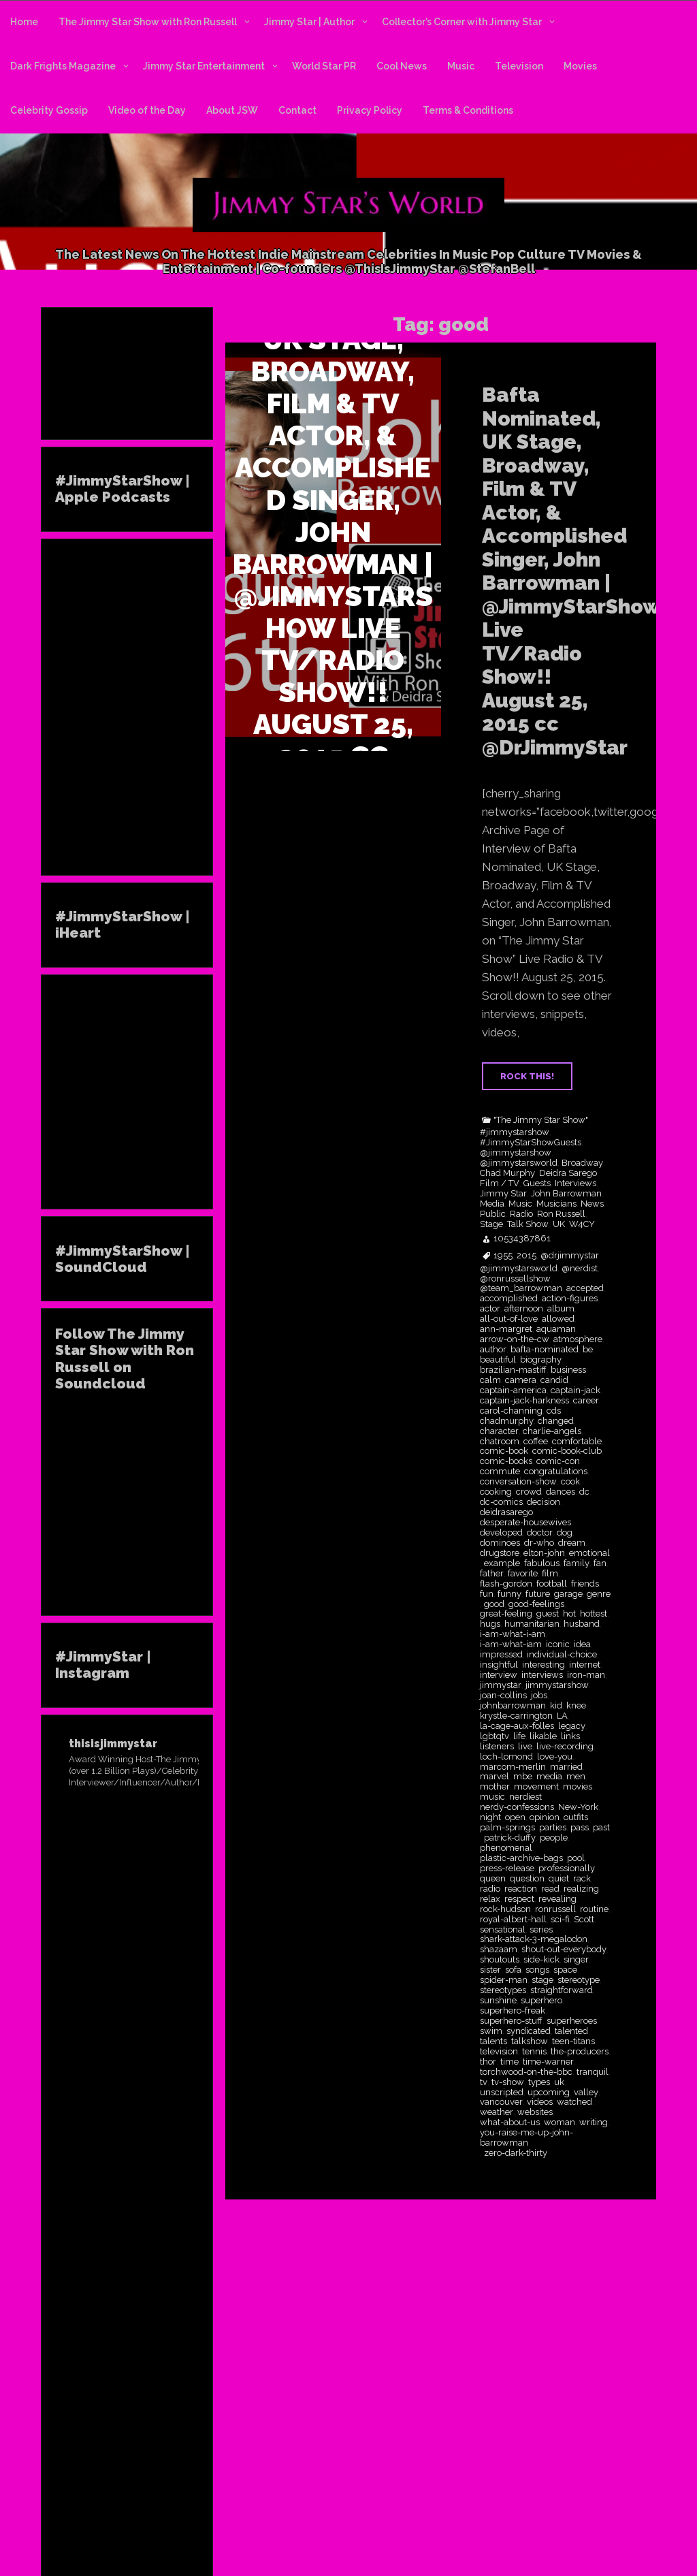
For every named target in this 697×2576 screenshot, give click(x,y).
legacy (571, 1726)
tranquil (593, 2072)
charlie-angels (552, 1431)
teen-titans (573, 2041)
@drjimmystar (569, 1255)
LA (562, 1716)
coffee (535, 1441)
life (519, 1736)
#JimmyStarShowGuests (530, 1142)
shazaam (498, 1949)
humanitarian (532, 1624)
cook (570, 1481)
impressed (501, 1654)
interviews (542, 1675)
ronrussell (555, 1909)
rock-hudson (505, 1909)
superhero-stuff (511, 2021)
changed (556, 1421)
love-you (554, 1757)
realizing (581, 1889)
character (499, 1431)
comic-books (506, 1461)
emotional (589, 1553)
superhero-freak (512, 2011)
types (539, 2082)
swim (491, 2031)
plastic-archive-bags (521, 1858)
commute (500, 1471)
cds (554, 1411)
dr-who (539, 1543)
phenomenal (506, 1848)
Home (24, 21)
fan (600, 1563)
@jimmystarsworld (518, 1163)
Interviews (575, 1183)
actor (490, 1309)
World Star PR (324, 66)
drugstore (499, 1553)
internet (584, 1665)
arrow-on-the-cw (514, 1339)
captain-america (513, 1390)
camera (520, 1380)
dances (560, 1492)
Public (493, 1214)
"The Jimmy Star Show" (540, 1120)
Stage (491, 1224)
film (550, 1573)
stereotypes (503, 1990)
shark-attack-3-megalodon (533, 1939)
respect (519, 1899)
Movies (580, 66)
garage (568, 1594)
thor (488, 2062)
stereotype (578, 1980)
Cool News (401, 66)
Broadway (582, 1163)
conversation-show (518, 1481)
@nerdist (580, 1268)
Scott (584, 1919)
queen (493, 1878)
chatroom (499, 1441)
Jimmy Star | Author (309, 21)
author (493, 1349)
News (592, 1204)
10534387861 (522, 1238)
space (565, 1970)
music (492, 1797)
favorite (523, 1573)
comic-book (504, 1451)
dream (571, 1543)
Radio (521, 1214)
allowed (558, 1319)
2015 (526, 1255)
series (541, 1930)
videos (540, 2102)
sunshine (498, 2000)
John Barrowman (566, 1193)
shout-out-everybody (563, 1949)
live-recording (565, 1746)
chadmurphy (507, 1421)
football (551, 1584)
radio (490, 1889)
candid (554, 1380)
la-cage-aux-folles (517, 1726)
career (586, 1400)
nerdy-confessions (517, 1807)
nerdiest (525, 1797)
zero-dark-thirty (515, 2153)
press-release (507, 1868)
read (550, 1889)
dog (564, 1533)
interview (498, 1675)
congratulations (555, 1471)
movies (577, 1787)
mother (495, 1787)
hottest (593, 1614)
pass (579, 1827)
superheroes (572, 2021)
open (515, 1817)
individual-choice (562, 1654)
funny (509, 1594)
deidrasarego (506, 1512)
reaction (520, 1889)
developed (501, 1533)
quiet (559, 1878)
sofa (513, 1970)
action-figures (570, 1298)
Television (519, 66)
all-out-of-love (509, 1319)
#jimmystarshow (514, 1132)
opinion (545, 1817)
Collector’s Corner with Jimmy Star (462, 21)
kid (556, 1706)
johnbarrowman (513, 1706)
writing (593, 2122)
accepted (585, 1288)
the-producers (580, 2051)
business (568, 1370)
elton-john (544, 1553)
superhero (541, 2000)
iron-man (586, 1675)
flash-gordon (506, 1584)
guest (547, 1614)
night (490, 1817)
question (527, 1878)
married (566, 1767)
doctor (540, 1533)
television (499, 2051)
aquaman (556, 1329)
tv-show (507, 2082)
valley (586, 2092)
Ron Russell (561, 1214)
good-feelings (536, 1604)
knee (576, 1706)
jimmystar (500, 1685)
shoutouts (499, 1960)
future (537, 1594)
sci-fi (560, 1919)
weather (496, 2112)
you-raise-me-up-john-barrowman (526, 2138)
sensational (502, 1930)
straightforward (561, 1990)
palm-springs (507, 1827)
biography (541, 1360)
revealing (557, 1899)
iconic (558, 1644)
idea (582, 1644)
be (588, 1349)
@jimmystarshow (515, 1153)
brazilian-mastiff (513, 1370)
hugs (490, 1624)
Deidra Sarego (568, 1173)
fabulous (542, 1563)
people (554, 1838)
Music (460, 66)
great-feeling (506, 1614)
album (560, 1309)
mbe (522, 1776)
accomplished (509, 1298)
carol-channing (511, 1411)
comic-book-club (567, 1451)
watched (574, 2102)
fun (486, 1594)
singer (576, 1960)
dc (584, 1492)
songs (537, 1970)
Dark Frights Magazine (63, 66)
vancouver (501, 2102)
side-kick (541, 1960)
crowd (529, 1492)
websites (535, 2112)
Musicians (556, 1204)
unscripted (501, 2092)
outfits (576, 1817)
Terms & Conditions (468, 110)
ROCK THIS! (527, 1076)
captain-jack (575, 1390)
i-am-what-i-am (512, 1634)
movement (536, 1787)
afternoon (523, 1309)
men (575, 1776)
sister (490, 1970)
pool (576, 1858)
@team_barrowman (521, 1288)
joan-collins (503, 1695)
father (492, 1573)
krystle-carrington (516, 1716)
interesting (543, 1665)
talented (571, 2031)
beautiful (498, 1360)
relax (490, 1899)
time (509, 2062)
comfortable (577, 1441)
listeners (497, 1746)
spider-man (504, 1980)
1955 (503, 1255)
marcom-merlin (513, 1767)
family (576, 1563)
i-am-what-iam (511, 1644)
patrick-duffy (510, 1838)
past (601, 1827)
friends (585, 1584)
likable (543, 1736)
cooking (496, 1492)
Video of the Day (147, 110)
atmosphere (577, 1339)
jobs (539, 1695)
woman (559, 2122)
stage (542, 1980)
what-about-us (510, 2122)
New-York (578, 1807)
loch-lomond (506, 1757)
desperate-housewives (525, 1522)
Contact (297, 110)
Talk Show (528, 1224)
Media (492, 1204)
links (570, 1736)
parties (552, 1827)
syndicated (528, 2031)
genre (599, 1594)
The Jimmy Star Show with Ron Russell (148, 21)
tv (483, 2082)
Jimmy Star (503, 1193)
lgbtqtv (494, 1736)
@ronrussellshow (515, 1279)
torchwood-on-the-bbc (526, 2072)
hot (569, 1614)
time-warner (548, 2062)
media (549, 1776)
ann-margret (506, 1329)
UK (559, 1224)
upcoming (549, 2092)
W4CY (582, 1224)
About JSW (232, 110)
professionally (566, 1868)
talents (493, 2041)
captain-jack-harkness (524, 1400)
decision (543, 1502)
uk (559, 2082)
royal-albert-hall (513, 1919)
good (494, 1604)
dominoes (500, 1543)
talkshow (529, 2041)
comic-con (558, 1461)
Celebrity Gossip (49, 110)
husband (582, 1624)
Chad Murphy (507, 1173)
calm (490, 1380)
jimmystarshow (557, 1685)
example (502, 1563)
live (525, 1746)
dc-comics (501, 1502)
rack (582, 1878)
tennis (534, 2051)
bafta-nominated (544, 1349)
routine (594, 1909)
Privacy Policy (369, 110)
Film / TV (499, 1183)
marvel (494, 1776)
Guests (537, 1183)
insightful (499, 1665)
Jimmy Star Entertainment (204, 66)
